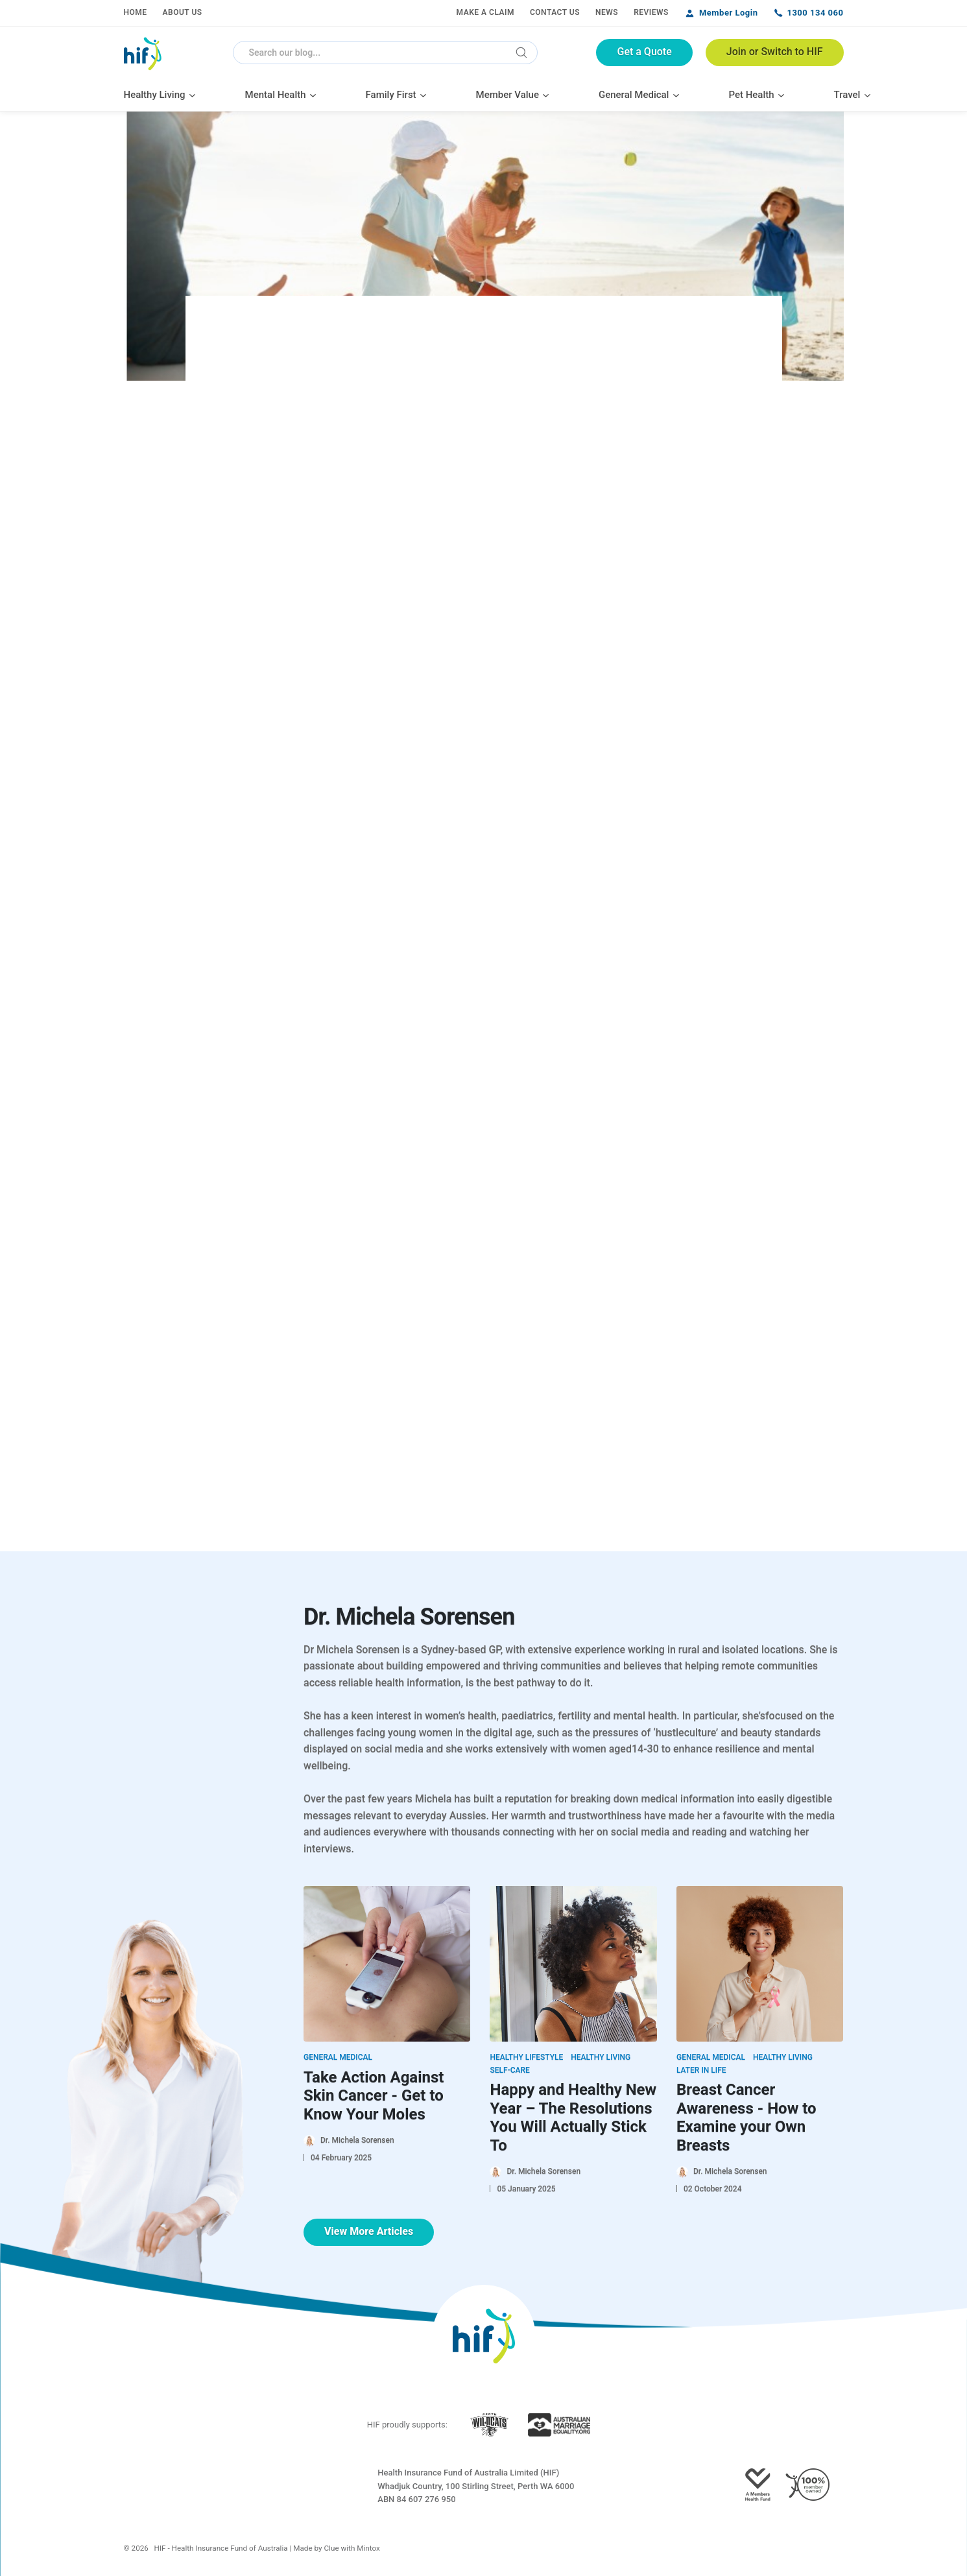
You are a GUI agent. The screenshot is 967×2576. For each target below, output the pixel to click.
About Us (182, 12)
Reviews (651, 12)
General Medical (338, 2057)
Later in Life (701, 2070)
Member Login (728, 13)
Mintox (368, 2548)
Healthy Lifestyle (526, 2057)
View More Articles (368, 2231)
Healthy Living (600, 2057)
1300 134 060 (815, 13)
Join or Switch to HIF (774, 51)
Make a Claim (485, 12)
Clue (331, 2548)
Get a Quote (644, 51)
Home (135, 12)
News (606, 12)
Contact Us (555, 12)
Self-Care (509, 2070)
